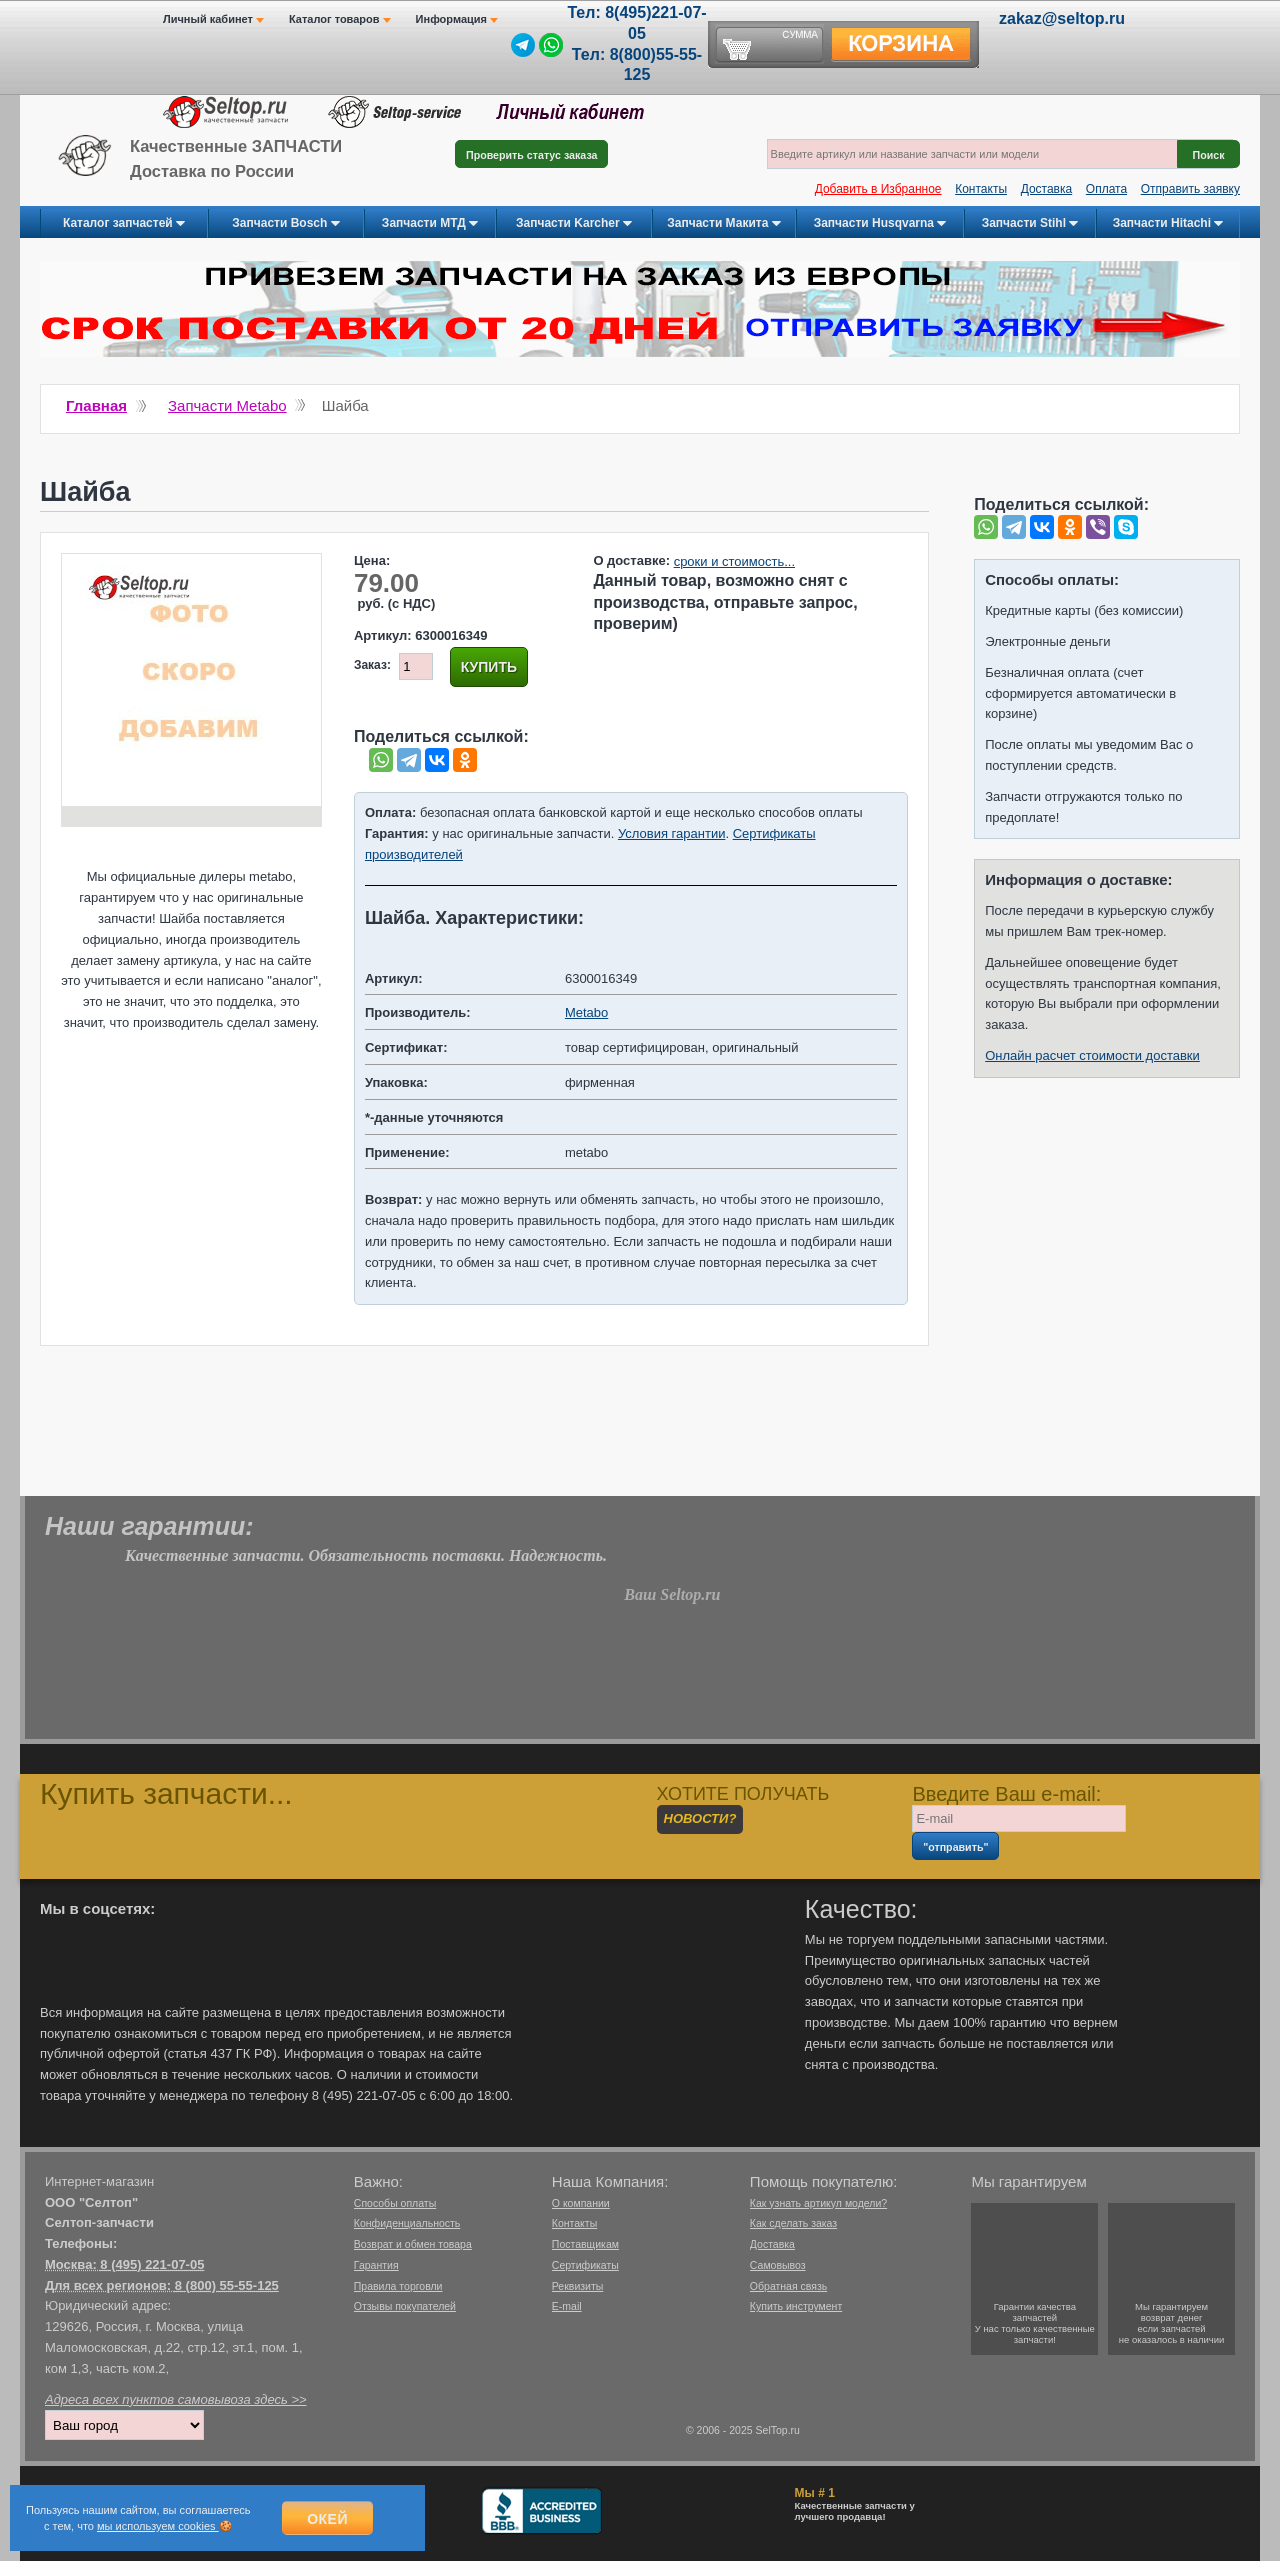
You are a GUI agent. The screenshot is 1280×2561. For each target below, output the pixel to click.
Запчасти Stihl (1030, 224)
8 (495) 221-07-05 (152, 2264)
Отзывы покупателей (405, 2306)
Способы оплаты (395, 2203)
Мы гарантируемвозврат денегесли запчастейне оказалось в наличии (1172, 2323)
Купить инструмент (796, 2306)
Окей (327, 2519)
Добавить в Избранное (878, 189)
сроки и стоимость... (734, 561)
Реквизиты (577, 2286)
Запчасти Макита (723, 224)
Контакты (981, 189)
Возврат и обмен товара (413, 2244)
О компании (581, 2203)
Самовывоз (778, 2265)
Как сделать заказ (793, 2223)
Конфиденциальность (407, 2223)
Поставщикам (585, 2244)
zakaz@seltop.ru (1062, 18)
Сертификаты (585, 2265)
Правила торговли (398, 2286)
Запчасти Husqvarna (880, 224)
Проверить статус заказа (531, 155)
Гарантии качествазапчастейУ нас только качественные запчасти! (1035, 2323)
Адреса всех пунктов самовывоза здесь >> (176, 2399)
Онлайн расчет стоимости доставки (1092, 1055)
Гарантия (376, 2265)
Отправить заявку (1190, 189)
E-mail (567, 2306)
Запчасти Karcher (574, 224)
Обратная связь (788, 2286)
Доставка (1047, 189)
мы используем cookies (158, 2526)
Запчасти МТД (430, 224)
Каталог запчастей (124, 224)
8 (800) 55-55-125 (227, 2285)
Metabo (586, 1012)
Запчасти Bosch (285, 224)
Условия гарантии (671, 833)
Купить (489, 667)
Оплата (1106, 189)
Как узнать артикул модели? (818, 2203)
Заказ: (372, 665)
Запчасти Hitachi (1168, 224)
